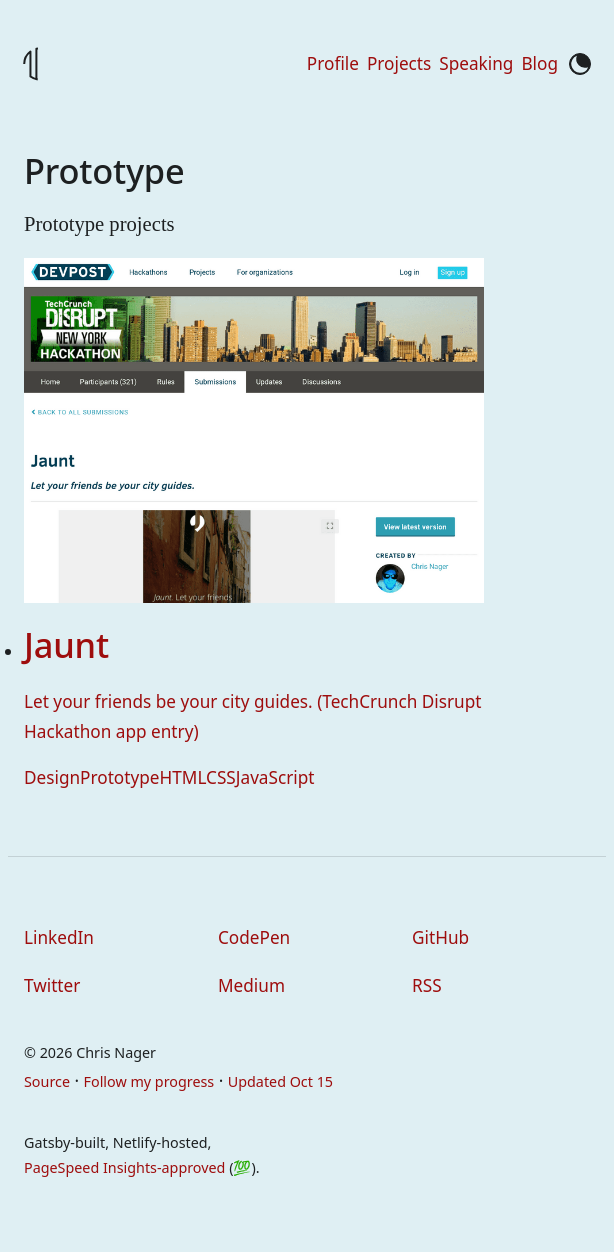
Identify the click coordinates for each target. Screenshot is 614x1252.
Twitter (52, 985)
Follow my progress (149, 1081)
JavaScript (275, 777)
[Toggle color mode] (580, 64)
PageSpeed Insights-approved (124, 1167)
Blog (539, 63)
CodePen (254, 937)
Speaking (476, 63)
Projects (399, 63)
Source (47, 1081)
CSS (221, 777)
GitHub (440, 937)
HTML (183, 777)
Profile (333, 63)
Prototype (119, 777)
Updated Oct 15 (280, 1081)
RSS (427, 985)
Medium (251, 985)
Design (52, 777)
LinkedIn (59, 937)
